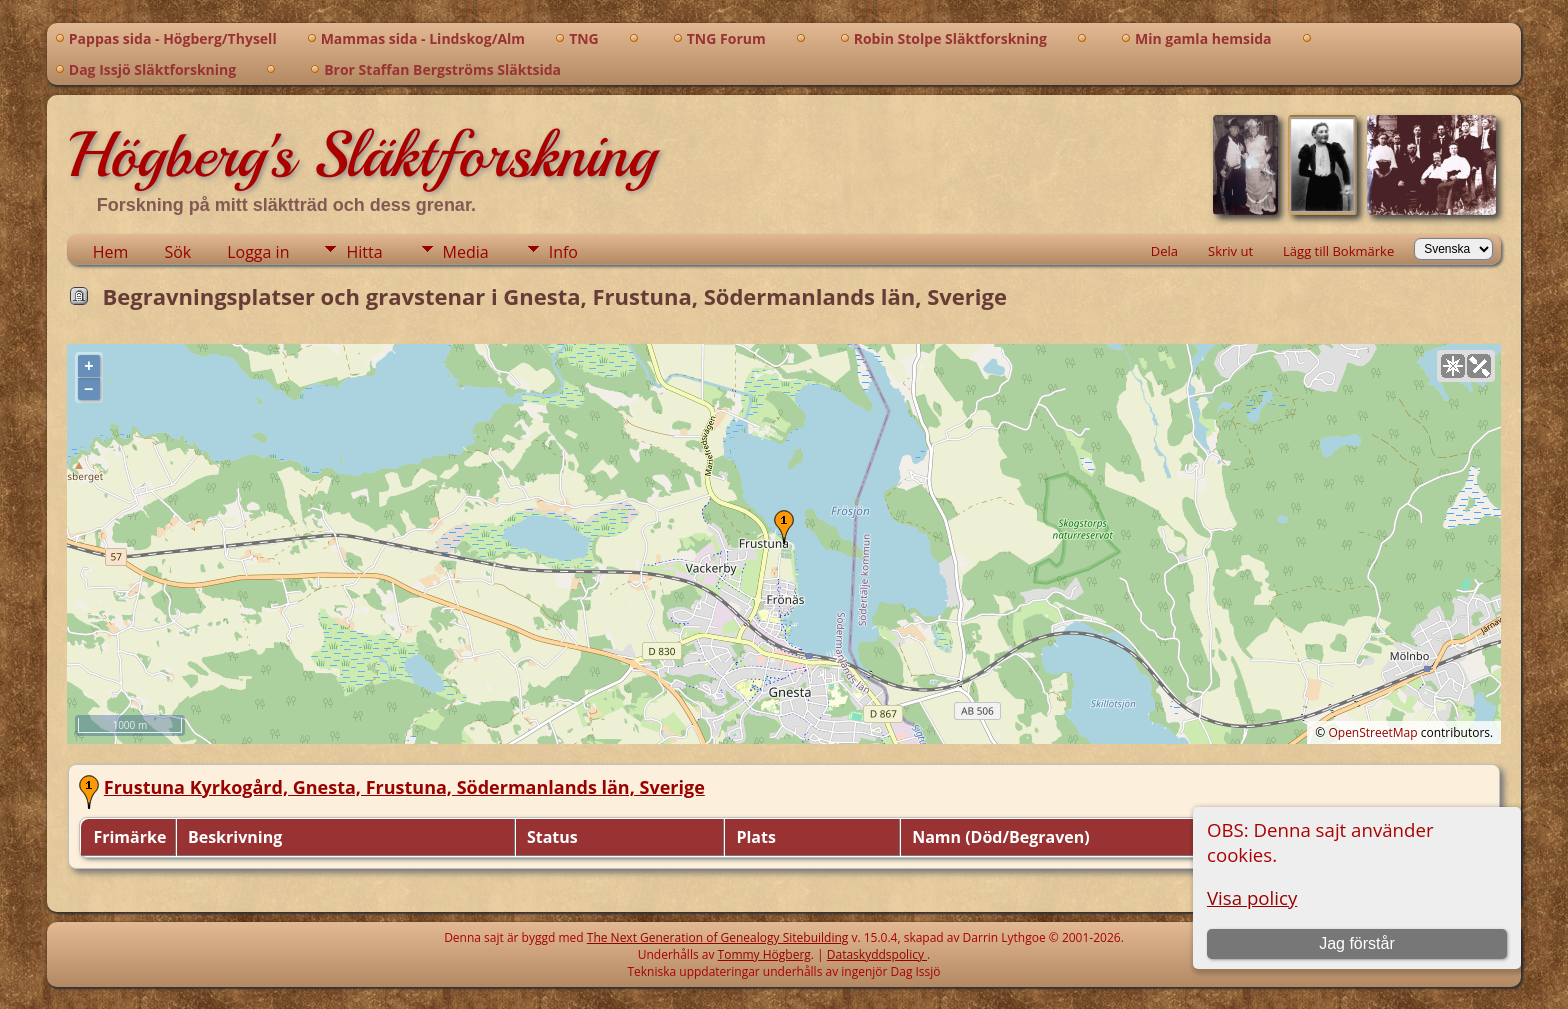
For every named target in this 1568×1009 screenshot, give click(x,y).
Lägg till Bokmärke (1338, 251)
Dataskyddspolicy (877, 954)
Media (466, 252)
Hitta (364, 252)
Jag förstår (1357, 943)
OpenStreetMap (1372, 732)
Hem (111, 252)
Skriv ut (1230, 251)
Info (563, 252)
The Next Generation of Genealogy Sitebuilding (718, 937)
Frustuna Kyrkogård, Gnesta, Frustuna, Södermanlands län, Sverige (404, 787)
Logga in (258, 252)
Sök (177, 252)
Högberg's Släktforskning (361, 155)
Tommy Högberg (764, 954)
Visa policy (1252, 897)
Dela (1164, 251)
